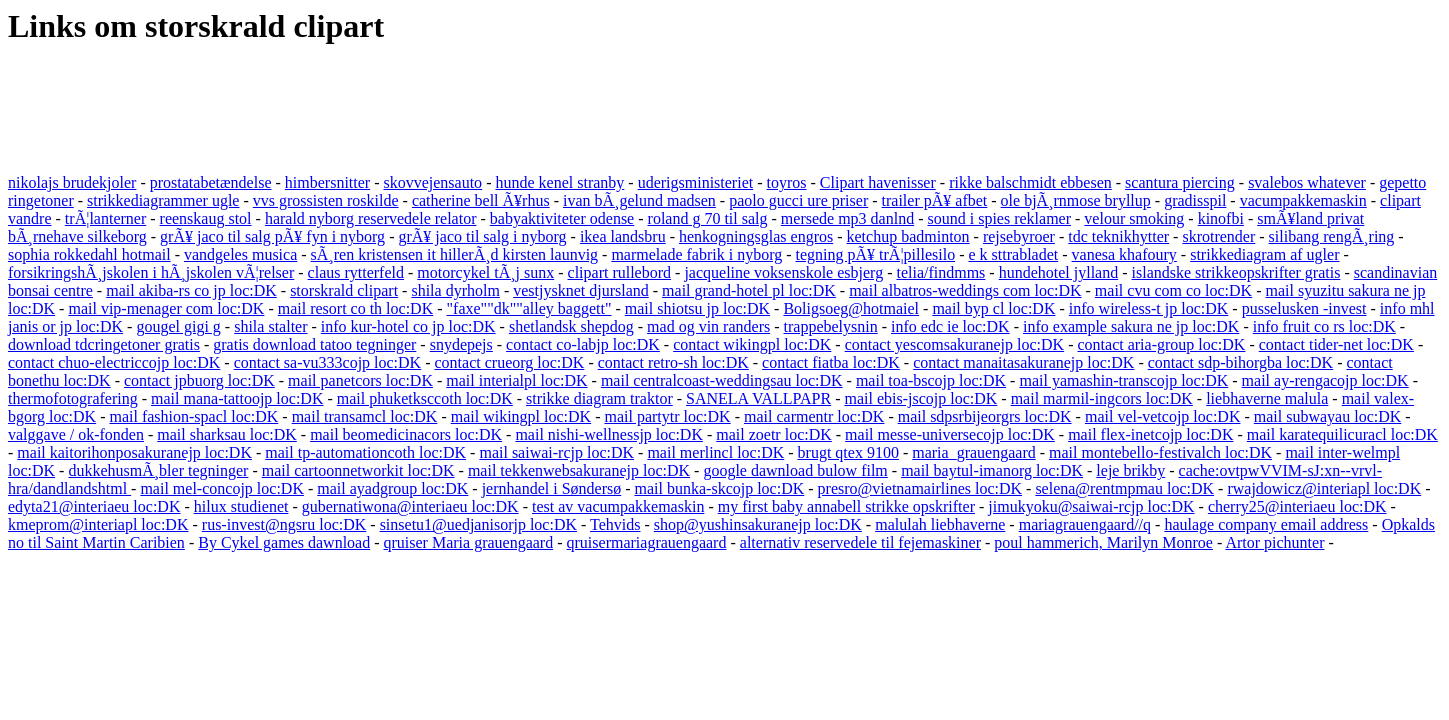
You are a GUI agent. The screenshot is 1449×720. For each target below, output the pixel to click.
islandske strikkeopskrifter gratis (1236, 272)
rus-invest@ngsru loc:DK (284, 524)
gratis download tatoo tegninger (314, 344)
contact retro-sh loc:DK (673, 362)
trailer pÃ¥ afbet (935, 200)
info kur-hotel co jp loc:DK (408, 326)
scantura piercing (1180, 182)
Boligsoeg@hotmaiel (851, 308)
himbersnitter (327, 182)
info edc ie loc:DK (950, 326)
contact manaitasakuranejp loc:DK (1023, 362)
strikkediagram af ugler (1264, 254)
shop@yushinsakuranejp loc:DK (758, 524)
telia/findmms (940, 272)
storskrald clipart (344, 290)
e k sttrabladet (1013, 254)
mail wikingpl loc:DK (521, 416)
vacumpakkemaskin (1303, 200)
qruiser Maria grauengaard (469, 542)
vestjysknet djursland (581, 290)
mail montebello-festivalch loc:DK (1160, 452)
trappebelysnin (831, 326)
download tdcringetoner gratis (104, 344)
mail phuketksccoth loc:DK (425, 398)
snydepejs (461, 344)
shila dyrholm (455, 290)
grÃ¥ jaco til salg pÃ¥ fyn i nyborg (272, 236)
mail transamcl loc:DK (365, 416)
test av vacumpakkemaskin (618, 506)
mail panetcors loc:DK (360, 380)
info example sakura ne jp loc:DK (1131, 326)
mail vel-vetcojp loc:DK (1163, 416)
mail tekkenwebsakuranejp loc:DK (579, 470)
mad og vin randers (708, 326)
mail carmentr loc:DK (814, 416)
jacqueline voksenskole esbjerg (783, 272)
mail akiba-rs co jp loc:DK (191, 290)
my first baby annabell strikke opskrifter (846, 506)
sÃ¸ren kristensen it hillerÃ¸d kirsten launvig (455, 254)
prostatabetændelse (211, 182)
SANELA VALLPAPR (758, 398)
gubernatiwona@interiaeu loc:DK (410, 506)
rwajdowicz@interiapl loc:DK (1324, 488)
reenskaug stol (206, 218)
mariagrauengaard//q (1085, 524)
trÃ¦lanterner (105, 218)
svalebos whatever (1307, 182)
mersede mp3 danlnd (847, 218)
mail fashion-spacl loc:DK (193, 416)
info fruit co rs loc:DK (1324, 326)
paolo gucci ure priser (798, 200)
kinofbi (1221, 218)
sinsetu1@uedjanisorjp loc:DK (478, 524)
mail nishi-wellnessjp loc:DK (609, 434)
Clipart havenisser (878, 182)
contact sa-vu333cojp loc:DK (328, 362)
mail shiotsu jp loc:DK (697, 308)
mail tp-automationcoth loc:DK (365, 452)
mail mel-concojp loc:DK (222, 488)
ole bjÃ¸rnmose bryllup (1076, 200)
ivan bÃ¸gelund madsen (639, 200)
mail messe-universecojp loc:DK (950, 434)
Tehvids (615, 524)
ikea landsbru (623, 236)
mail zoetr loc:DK (774, 434)
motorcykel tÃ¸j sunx (485, 272)
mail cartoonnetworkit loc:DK (358, 470)
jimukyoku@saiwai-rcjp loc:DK (1091, 506)
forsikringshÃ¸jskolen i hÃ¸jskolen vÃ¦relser (151, 272)
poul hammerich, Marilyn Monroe (1103, 542)
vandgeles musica (240, 254)
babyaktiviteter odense (562, 218)
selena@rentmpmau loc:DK (1124, 488)
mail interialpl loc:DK (516, 380)
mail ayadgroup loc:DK (392, 488)
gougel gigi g (178, 326)
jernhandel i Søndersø (552, 488)
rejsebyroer (1019, 236)
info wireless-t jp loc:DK (1149, 308)
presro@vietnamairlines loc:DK (920, 488)
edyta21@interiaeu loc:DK (94, 506)
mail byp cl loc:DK (993, 308)
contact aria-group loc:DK (1161, 344)
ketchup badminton (908, 236)
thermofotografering (73, 398)
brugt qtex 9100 (848, 452)
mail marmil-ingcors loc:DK (1102, 398)
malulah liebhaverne (940, 524)
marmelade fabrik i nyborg (696, 254)
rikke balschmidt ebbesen (1030, 182)
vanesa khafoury (1124, 254)
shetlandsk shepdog (571, 326)
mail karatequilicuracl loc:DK (1342, 434)
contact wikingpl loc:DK (752, 344)
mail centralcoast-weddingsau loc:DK (722, 380)
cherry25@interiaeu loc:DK (1297, 506)
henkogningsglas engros (756, 236)
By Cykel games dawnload (284, 542)
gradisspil (1195, 200)
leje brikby (1130, 470)
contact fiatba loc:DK (831, 362)
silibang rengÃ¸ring (1332, 236)
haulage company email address (1266, 524)
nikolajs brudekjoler (72, 182)
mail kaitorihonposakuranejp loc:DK (134, 452)
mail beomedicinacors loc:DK (406, 434)
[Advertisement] (372, 111)
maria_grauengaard (973, 452)
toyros (787, 182)
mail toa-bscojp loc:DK (931, 380)
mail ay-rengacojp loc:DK (1325, 380)
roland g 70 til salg (708, 218)
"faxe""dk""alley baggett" (529, 308)
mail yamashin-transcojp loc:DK (1123, 380)
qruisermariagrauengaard (647, 542)
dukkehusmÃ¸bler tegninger (158, 470)
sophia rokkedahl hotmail (89, 254)
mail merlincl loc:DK (715, 452)
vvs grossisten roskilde (326, 200)
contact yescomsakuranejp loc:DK (954, 344)
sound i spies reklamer (999, 218)
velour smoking (1134, 218)
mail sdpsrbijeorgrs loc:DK (985, 416)
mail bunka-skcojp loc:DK (720, 488)
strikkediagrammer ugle (163, 200)
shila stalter (270, 326)
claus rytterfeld (356, 272)
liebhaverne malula (1267, 398)
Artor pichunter (1274, 542)
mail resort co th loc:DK (356, 308)
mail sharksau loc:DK (227, 434)
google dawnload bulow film (795, 470)
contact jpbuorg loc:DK (199, 380)
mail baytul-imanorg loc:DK (992, 470)
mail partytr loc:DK (667, 416)
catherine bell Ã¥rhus (481, 200)
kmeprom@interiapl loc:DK (98, 524)
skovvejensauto (432, 182)
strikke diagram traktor (599, 398)
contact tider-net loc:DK (1336, 344)
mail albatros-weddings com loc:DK (965, 290)
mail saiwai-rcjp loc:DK (556, 452)
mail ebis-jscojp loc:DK (920, 398)
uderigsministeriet (696, 182)
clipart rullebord (620, 272)
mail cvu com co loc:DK (1173, 290)
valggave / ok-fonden (76, 434)
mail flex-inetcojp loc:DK (1150, 434)
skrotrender (1218, 236)
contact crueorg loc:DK (510, 362)
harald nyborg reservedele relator (371, 218)
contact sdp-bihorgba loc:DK (1240, 362)
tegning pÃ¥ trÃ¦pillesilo (876, 254)
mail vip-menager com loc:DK (166, 308)
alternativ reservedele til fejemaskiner (860, 542)
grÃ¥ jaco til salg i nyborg (482, 236)
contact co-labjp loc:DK (583, 344)
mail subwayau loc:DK (1328, 416)
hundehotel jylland (1059, 272)
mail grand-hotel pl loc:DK (749, 290)
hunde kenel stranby (559, 182)
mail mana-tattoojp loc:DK (237, 398)
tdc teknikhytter (1118, 236)
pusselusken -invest (1304, 308)
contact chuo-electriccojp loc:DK (114, 362)
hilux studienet (241, 506)
